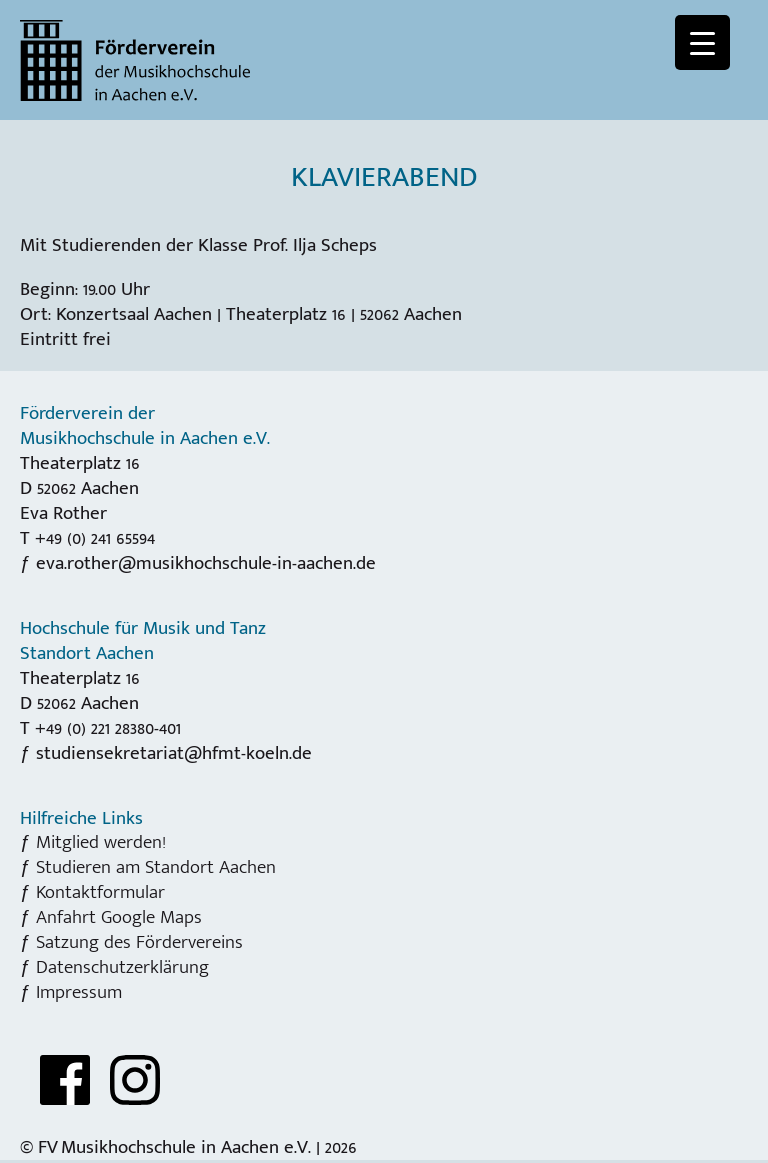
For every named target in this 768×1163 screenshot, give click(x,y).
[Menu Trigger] (702, 42)
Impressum (79, 992)
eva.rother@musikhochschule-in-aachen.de (206, 563)
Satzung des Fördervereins (139, 942)
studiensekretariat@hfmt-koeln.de (174, 753)
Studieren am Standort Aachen (156, 867)
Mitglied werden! (101, 842)
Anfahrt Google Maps (119, 917)
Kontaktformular (100, 892)
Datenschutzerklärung (122, 967)
